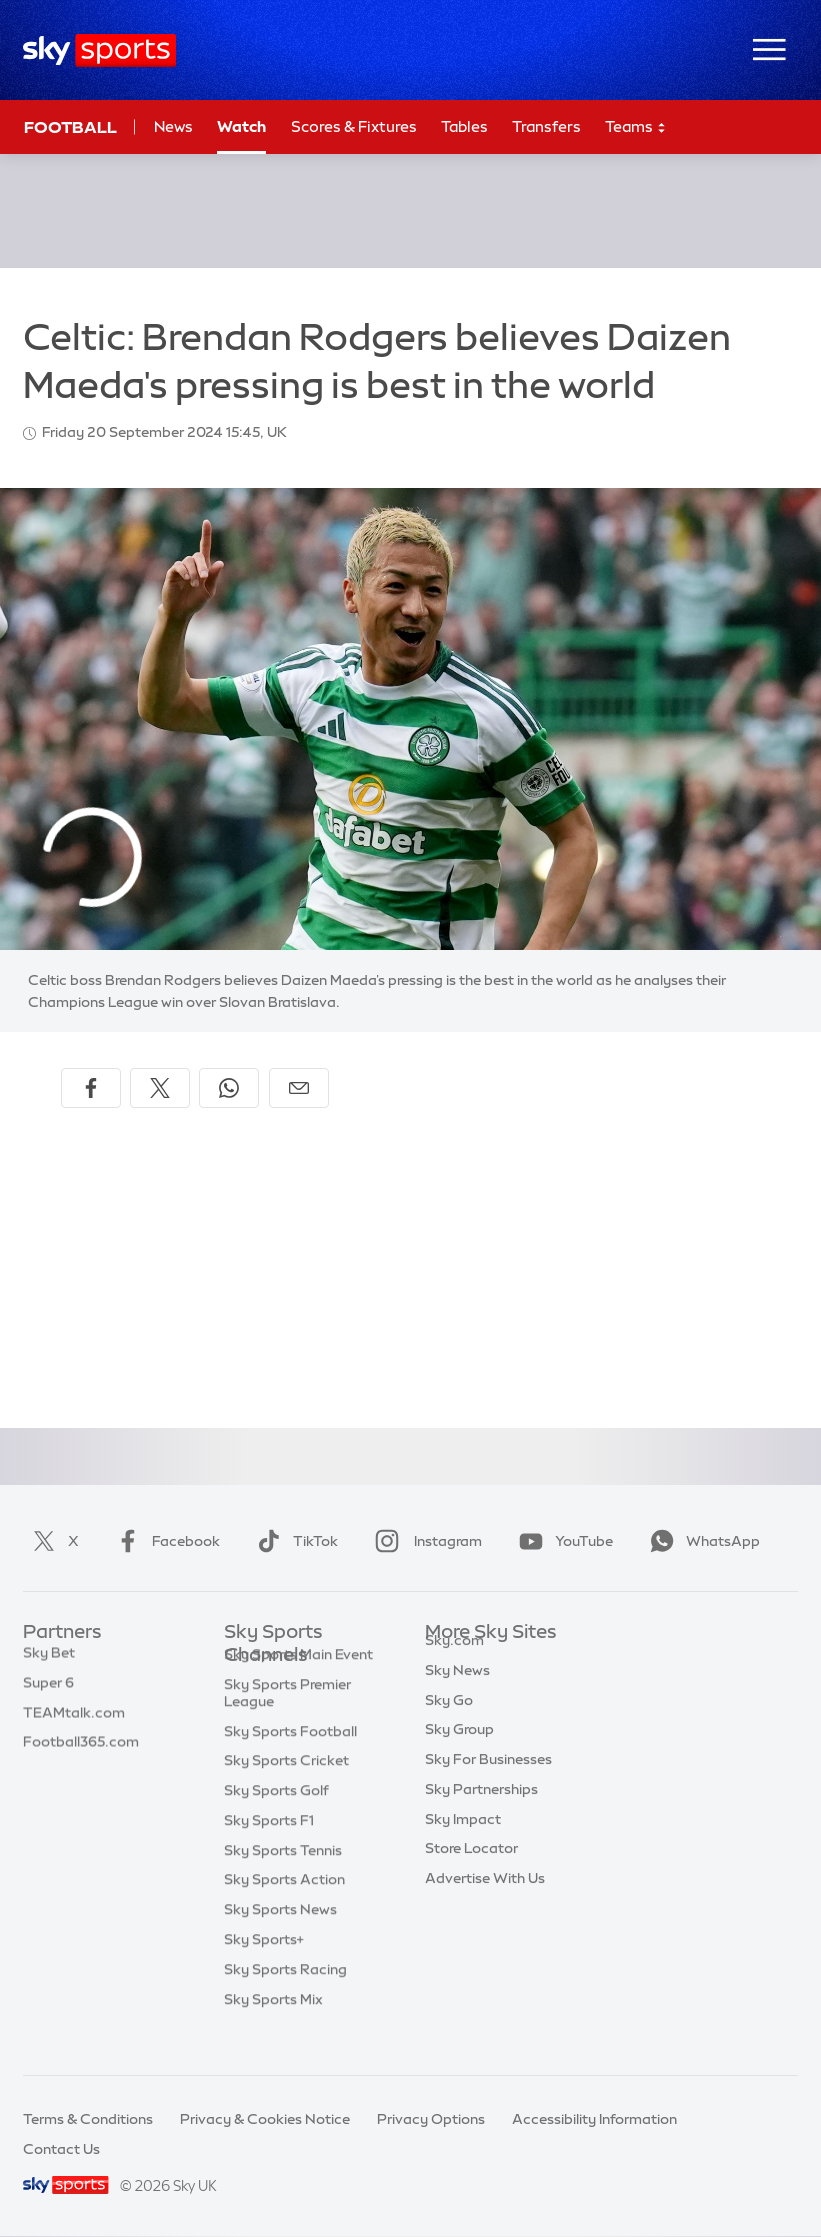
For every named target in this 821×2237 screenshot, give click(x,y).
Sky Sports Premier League (287, 1724)
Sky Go (449, 1723)
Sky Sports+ (264, 1971)
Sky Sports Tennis (283, 1882)
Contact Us (61, 2149)
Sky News (457, 1693)
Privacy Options (431, 2119)
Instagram (424, 1541)
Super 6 (48, 1693)
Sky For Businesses (488, 1782)
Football (70, 127)
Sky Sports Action (284, 1911)
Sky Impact (463, 1842)
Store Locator (471, 1871)
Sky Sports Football (290, 1763)
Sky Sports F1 (269, 1852)
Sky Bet (49, 1663)
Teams (636, 127)
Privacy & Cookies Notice (265, 2119)
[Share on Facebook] (91, 1088)
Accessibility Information (594, 2119)
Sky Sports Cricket (286, 1792)
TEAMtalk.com (74, 1723)
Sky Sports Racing (285, 2001)
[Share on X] (160, 1088)
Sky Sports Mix (273, 2031)
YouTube (562, 1541)
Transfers (546, 126)
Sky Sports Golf (276, 1822)
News (173, 126)
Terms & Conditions (88, 2119)
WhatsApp (701, 1541)
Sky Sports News (280, 1941)
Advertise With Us (485, 1901)
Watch (241, 126)
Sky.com (454, 1663)
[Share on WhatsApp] (229, 1088)
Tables (464, 126)
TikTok (293, 1541)
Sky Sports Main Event (298, 1686)
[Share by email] (299, 1088)
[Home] (99, 50)
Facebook (164, 1541)
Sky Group (459, 1752)
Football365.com (81, 1752)
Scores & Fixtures (354, 126)
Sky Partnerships (481, 1812)
